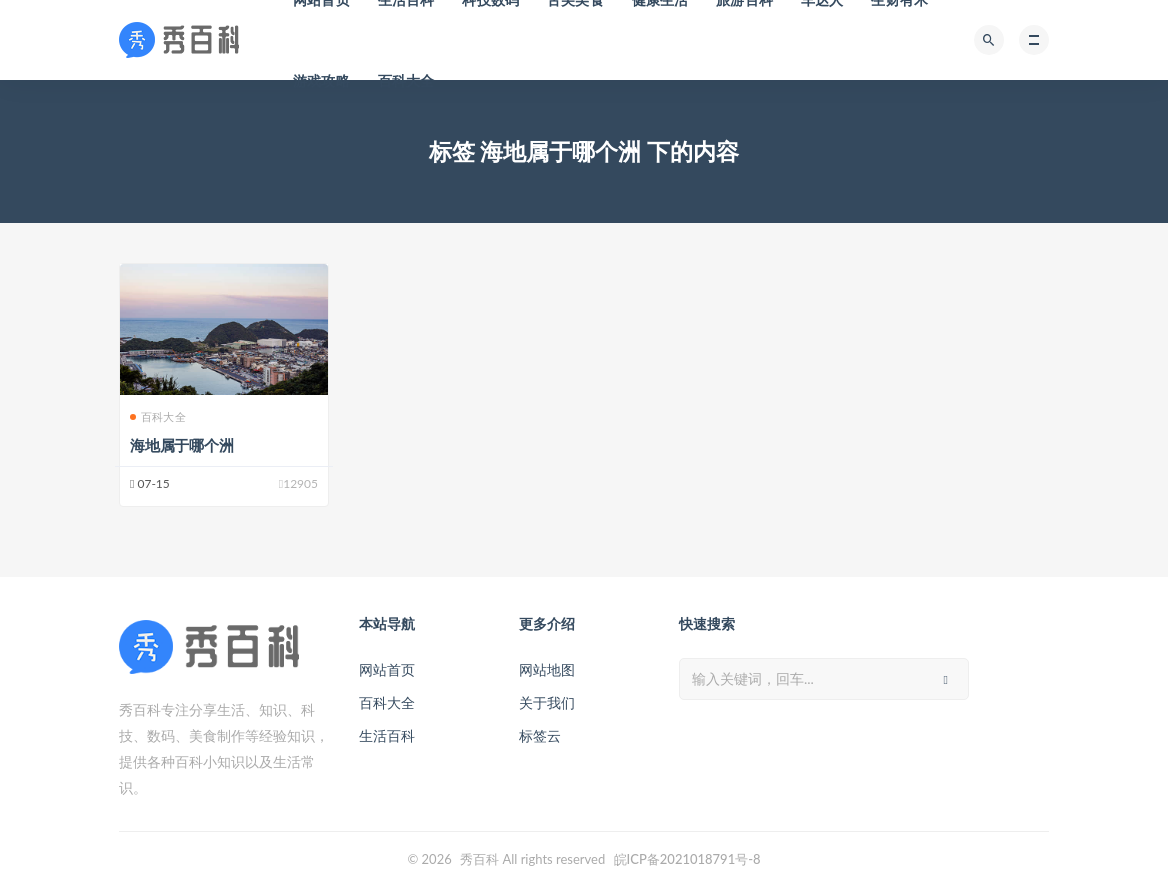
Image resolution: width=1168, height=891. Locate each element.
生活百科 (387, 735)
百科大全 (406, 80)
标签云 (540, 735)
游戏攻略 (321, 80)
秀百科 (479, 859)
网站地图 (547, 669)
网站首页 (387, 669)
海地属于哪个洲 (182, 445)
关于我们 (547, 702)
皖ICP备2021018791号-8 (687, 859)
